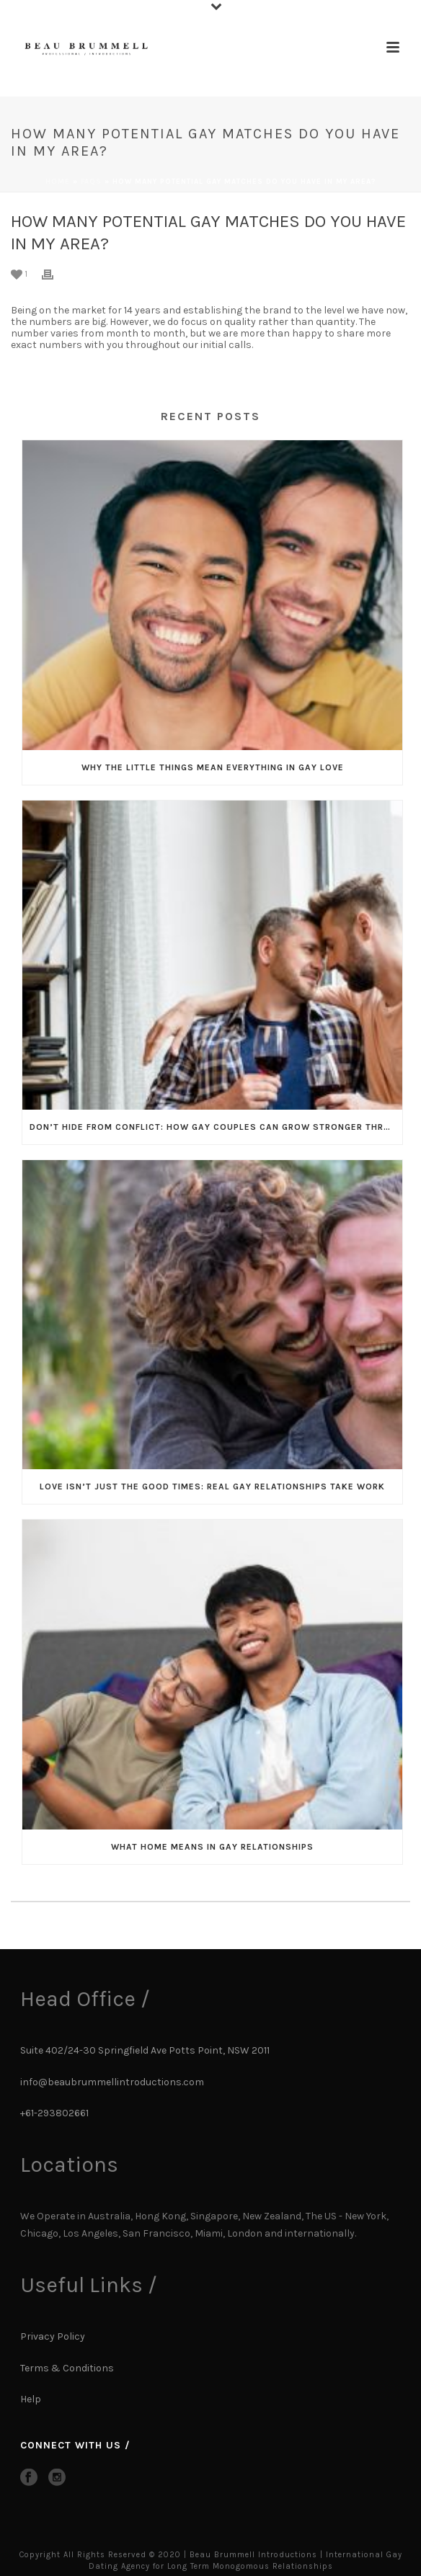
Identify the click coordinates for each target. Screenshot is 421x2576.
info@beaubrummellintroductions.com (112, 2082)
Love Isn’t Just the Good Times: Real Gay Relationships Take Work (212, 1486)
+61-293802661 (54, 2113)
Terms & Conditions (67, 2368)
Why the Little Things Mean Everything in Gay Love (212, 767)
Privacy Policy (52, 2336)
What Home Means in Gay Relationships (212, 1847)
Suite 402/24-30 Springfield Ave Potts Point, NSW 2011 (145, 2050)
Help (31, 2399)
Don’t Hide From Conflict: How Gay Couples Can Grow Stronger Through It (216, 1127)
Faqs (91, 181)
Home (57, 181)
